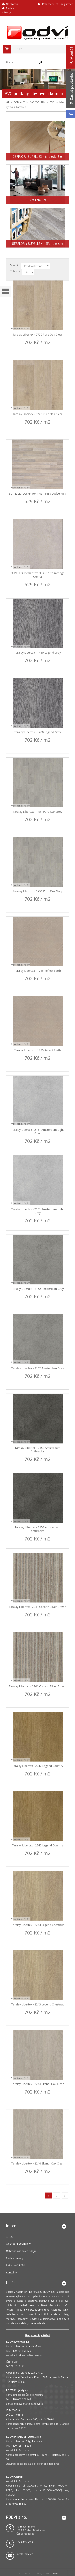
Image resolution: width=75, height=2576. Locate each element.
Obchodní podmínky (18, 2243)
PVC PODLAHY (37, 102)
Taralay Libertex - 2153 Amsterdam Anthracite (37, 1449)
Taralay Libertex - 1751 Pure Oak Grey (37, 811)
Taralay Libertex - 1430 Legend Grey (37, 652)
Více (55, 2573)
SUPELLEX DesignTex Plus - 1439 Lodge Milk (37, 493)
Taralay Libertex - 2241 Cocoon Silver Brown (37, 1607)
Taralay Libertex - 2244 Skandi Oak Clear (37, 2084)
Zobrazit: (15, 271)
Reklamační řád (15, 2265)
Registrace (66, 4)
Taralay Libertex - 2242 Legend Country (37, 1766)
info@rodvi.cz (24, 2554)
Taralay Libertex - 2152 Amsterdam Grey (37, 1289)
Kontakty (11, 2272)
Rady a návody (15, 2258)
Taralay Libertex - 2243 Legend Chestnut (37, 1925)
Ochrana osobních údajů (21, 2251)
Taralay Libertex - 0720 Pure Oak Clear (37, 334)
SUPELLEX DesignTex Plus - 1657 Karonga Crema (37, 574)
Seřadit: (14, 265)
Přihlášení (47, 4)
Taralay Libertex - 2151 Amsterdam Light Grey (37, 1131)
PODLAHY (19, 102)
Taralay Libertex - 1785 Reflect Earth (37, 971)
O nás (9, 2236)
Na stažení (12, 4)
